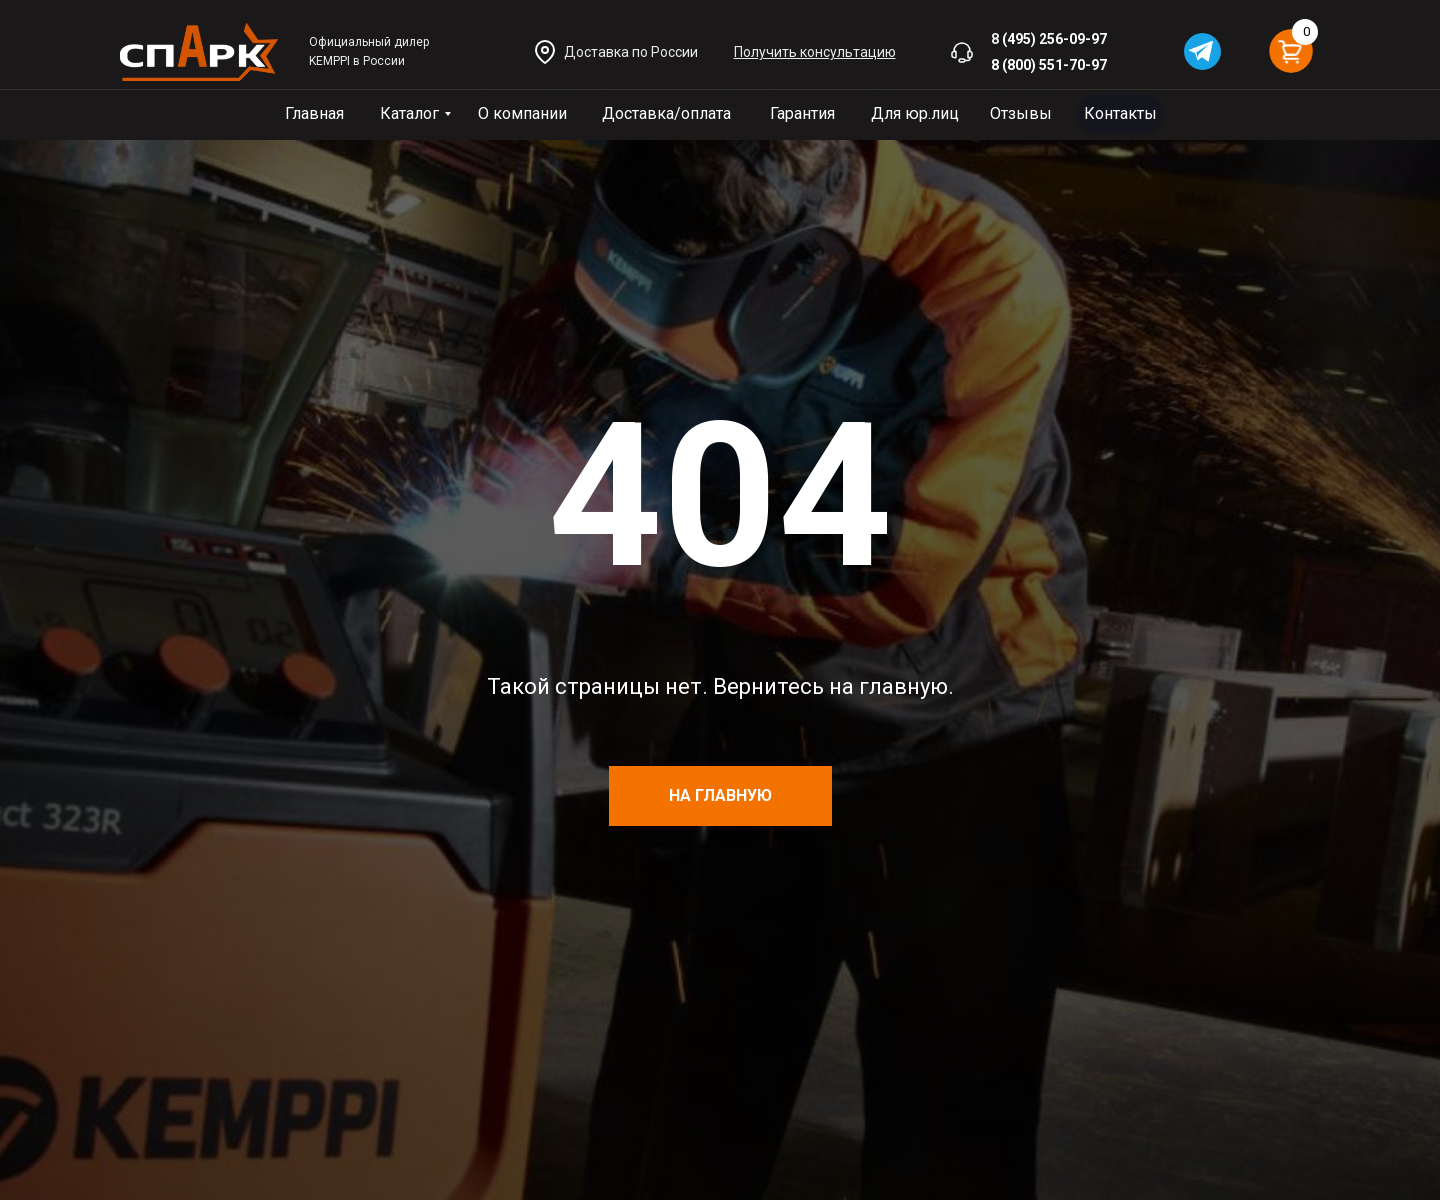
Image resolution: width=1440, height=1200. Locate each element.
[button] (815, 52)
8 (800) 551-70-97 (1049, 65)
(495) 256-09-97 (1054, 39)
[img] (199, 52)
